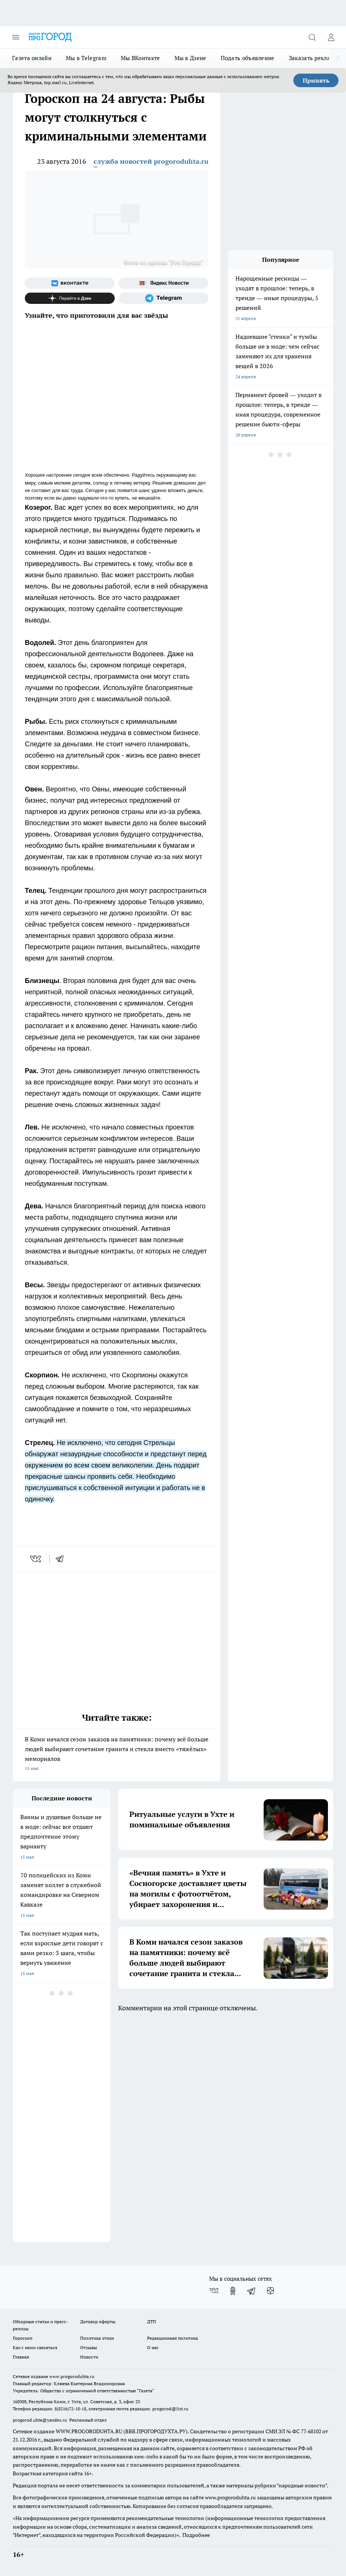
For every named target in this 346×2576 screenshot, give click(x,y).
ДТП (151, 2321)
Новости (89, 2357)
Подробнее (196, 2535)
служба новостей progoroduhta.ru (151, 161)
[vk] (36, 1559)
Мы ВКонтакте (140, 58)
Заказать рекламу (313, 58)
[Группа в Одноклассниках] (232, 2290)
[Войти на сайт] (330, 37)
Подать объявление (248, 58)
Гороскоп (22, 2338)
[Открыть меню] (16, 37)
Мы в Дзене (190, 58)
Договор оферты (97, 2321)
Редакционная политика (172, 2338)
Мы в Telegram (86, 58)
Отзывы (88, 2347)
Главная (21, 2357)
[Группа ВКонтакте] (70, 283)
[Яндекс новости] (163, 283)
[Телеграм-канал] (163, 298)
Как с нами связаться (35, 2347)
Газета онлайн (32, 58)
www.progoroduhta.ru (71, 2376)
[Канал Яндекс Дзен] (70, 298)
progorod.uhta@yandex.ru (40, 2420)
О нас (153, 2347)
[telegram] (62, 1559)
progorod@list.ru (170, 2408)
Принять (316, 80)
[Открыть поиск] (312, 37)
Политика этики (97, 2338)
